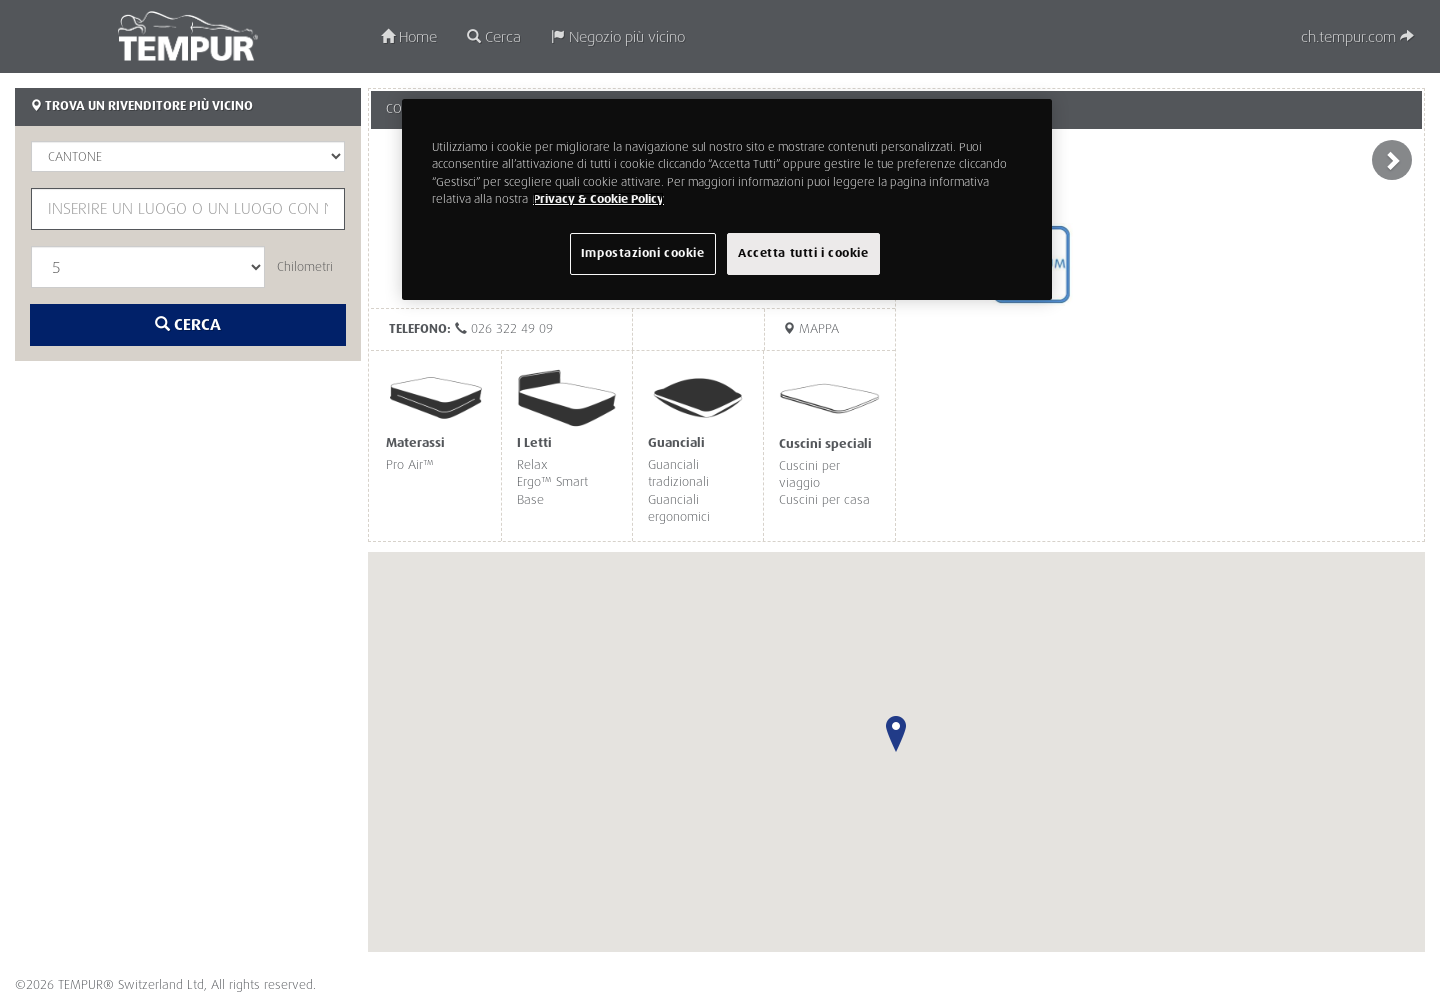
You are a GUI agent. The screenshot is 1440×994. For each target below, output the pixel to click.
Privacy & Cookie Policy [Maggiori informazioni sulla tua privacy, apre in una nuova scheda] (598, 199)
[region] (727, 199)
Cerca (494, 37)
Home (409, 37)
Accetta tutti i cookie (803, 253)
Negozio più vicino (618, 37)
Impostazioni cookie (643, 253)
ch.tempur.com (1357, 37)
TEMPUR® (188, 36)
